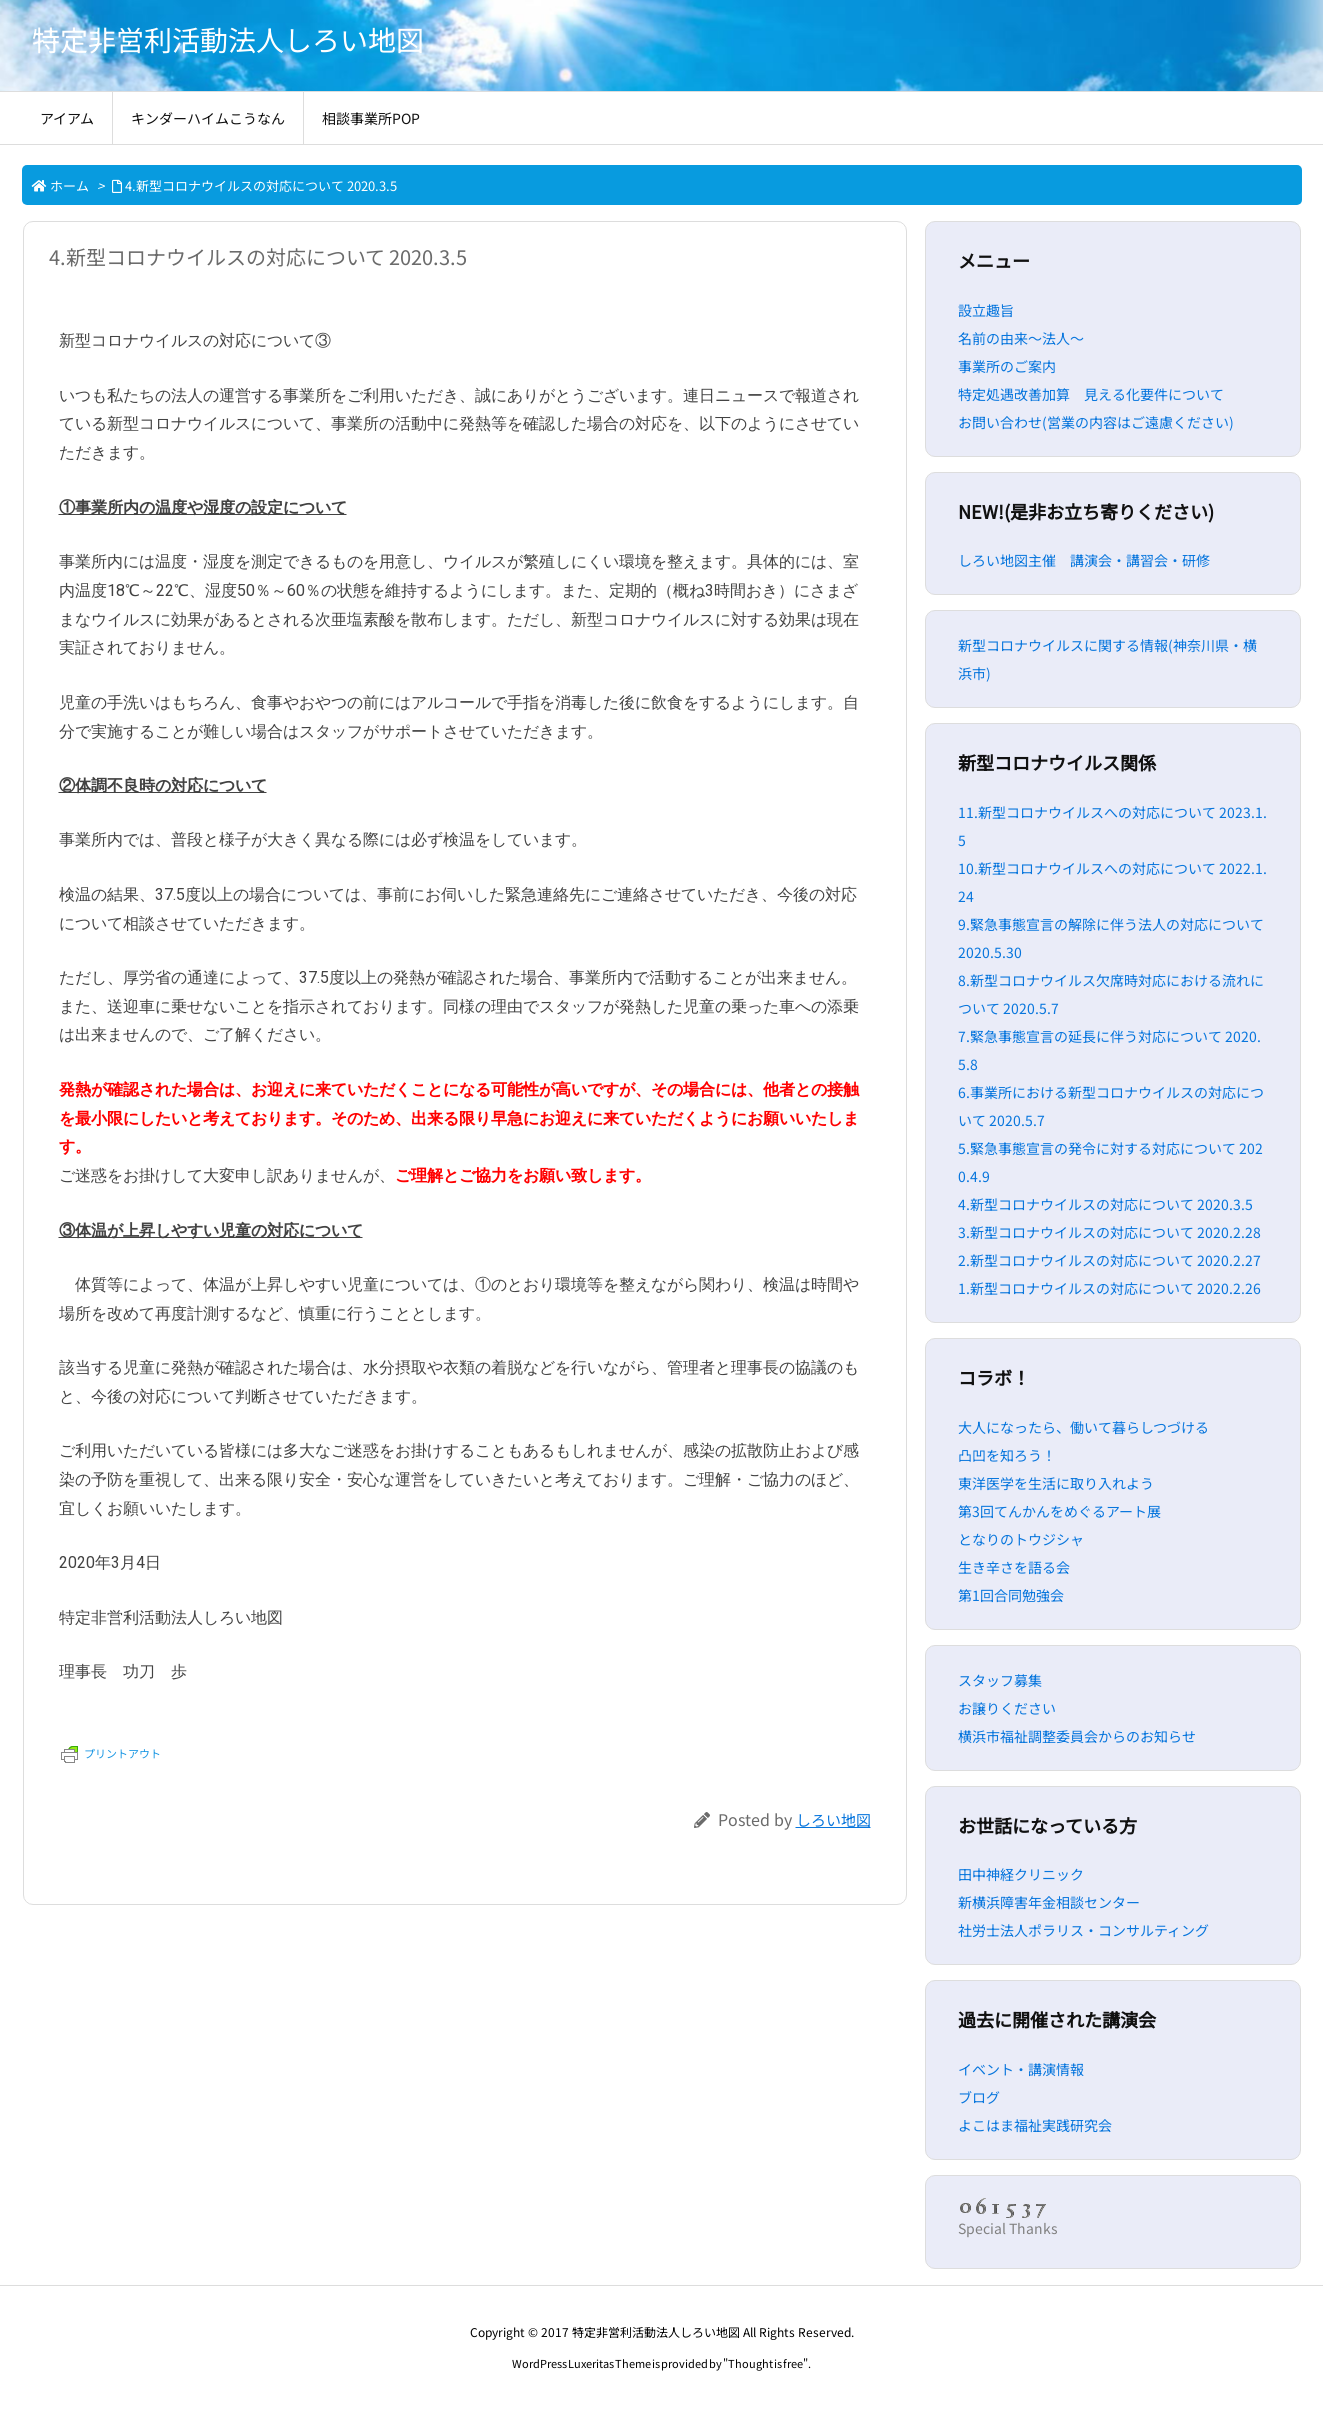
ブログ (979, 2097)
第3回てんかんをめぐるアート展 (1059, 1511)
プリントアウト (111, 1753)
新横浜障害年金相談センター (1049, 1902)
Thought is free (765, 2363)
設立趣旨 (986, 310)
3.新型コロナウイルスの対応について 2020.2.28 (1109, 1232)
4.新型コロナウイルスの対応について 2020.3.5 (261, 185)
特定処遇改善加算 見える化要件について (1091, 394)
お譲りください (1007, 1708)
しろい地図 (833, 1819)
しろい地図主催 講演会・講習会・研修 (1084, 560)
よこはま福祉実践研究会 (1035, 2125)
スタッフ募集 (1000, 1680)
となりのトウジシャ (1021, 1539)
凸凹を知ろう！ (1007, 1455)
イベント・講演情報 (1021, 2069)
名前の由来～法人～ (1021, 338)
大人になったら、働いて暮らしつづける (1083, 1427)
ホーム (69, 185)
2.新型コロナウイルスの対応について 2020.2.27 (1109, 1260)
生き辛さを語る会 (1014, 1567)
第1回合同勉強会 (1011, 1595)
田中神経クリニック (1021, 1874)
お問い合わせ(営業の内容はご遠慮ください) (1096, 422)
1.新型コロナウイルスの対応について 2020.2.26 (1109, 1288)
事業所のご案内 (1007, 366)
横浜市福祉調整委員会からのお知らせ (1077, 1736)
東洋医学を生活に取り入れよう (1056, 1483)
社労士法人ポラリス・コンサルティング (1083, 1930)
